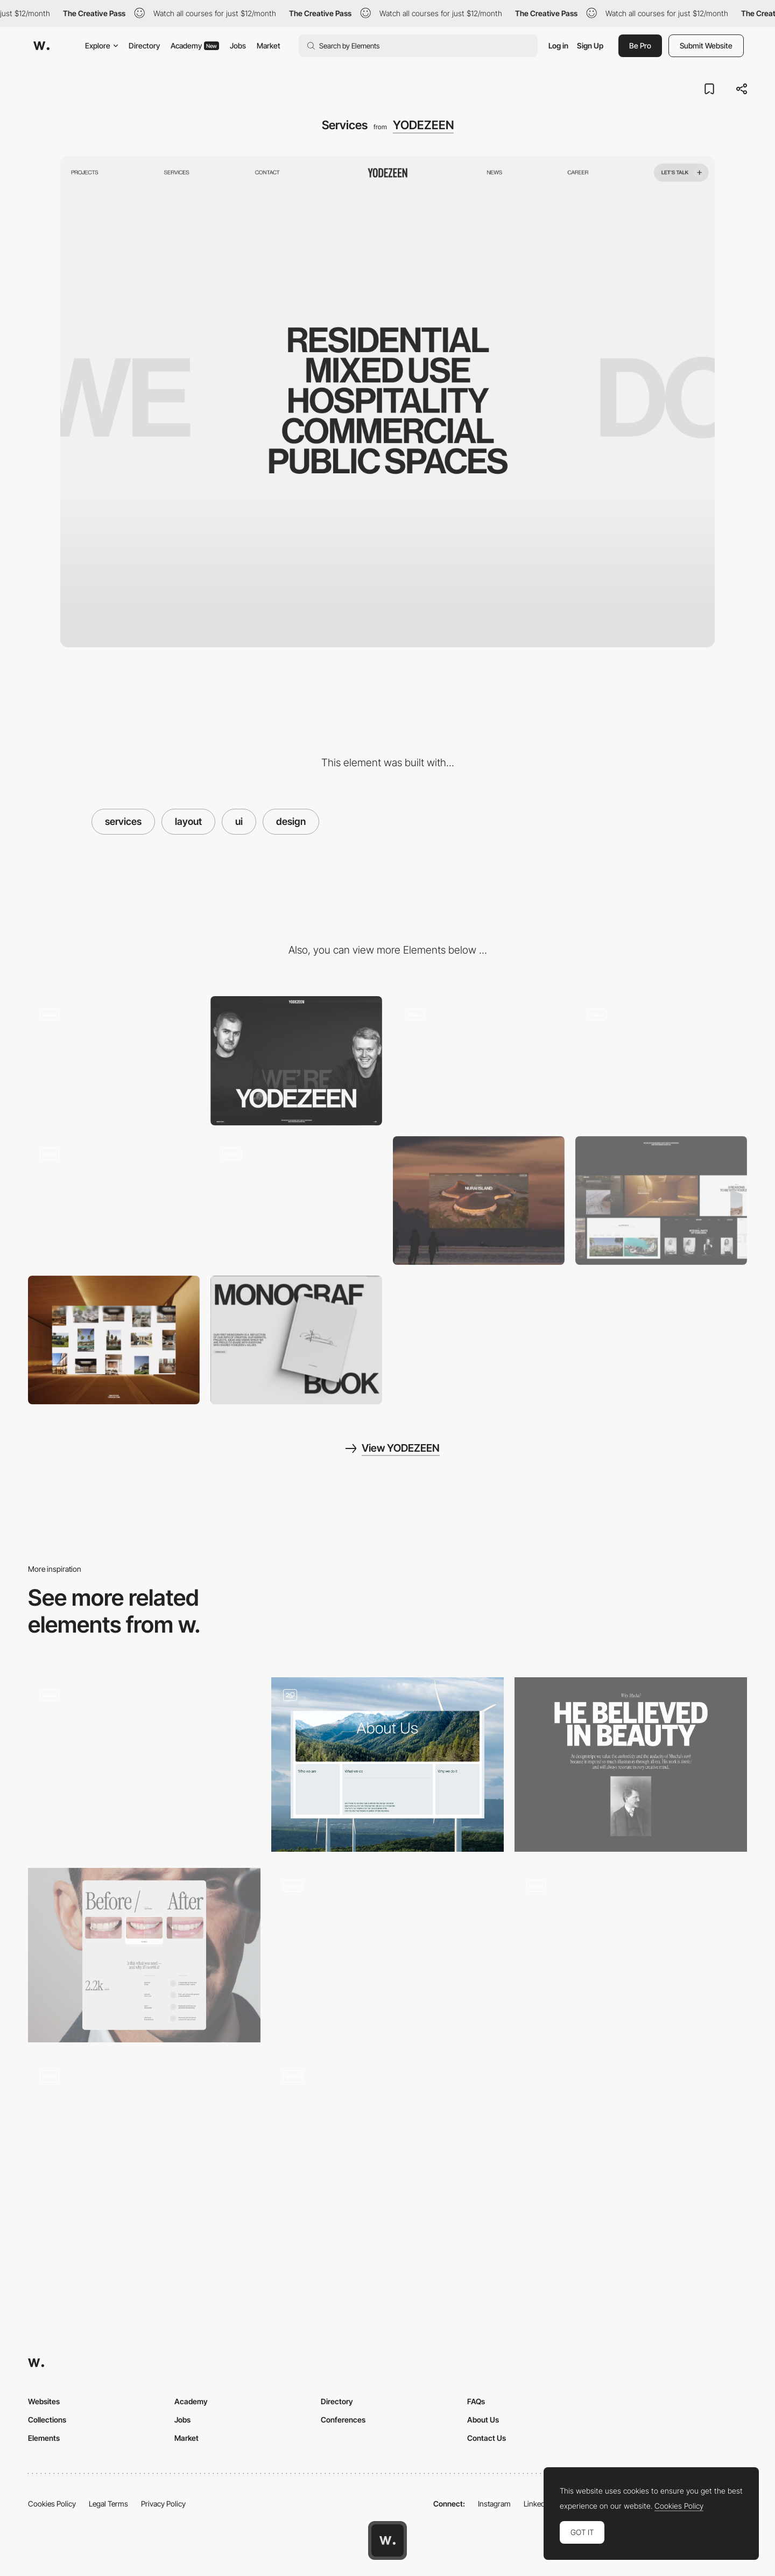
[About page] (296, 1200)
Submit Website (706, 45)
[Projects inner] (661, 1060)
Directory (144, 45)
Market (268, 45)
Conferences (343, 2419)
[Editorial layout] (631, 1764)
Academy (195, 45)
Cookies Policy (52, 2503)
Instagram (494, 2503)
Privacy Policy (163, 2503)
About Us (483, 2419)
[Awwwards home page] (387, 2540)
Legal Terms (108, 2503)
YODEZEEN (423, 125)
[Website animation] (114, 1200)
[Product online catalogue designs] (144, 2142)
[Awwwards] (41, 45)
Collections (47, 2419)
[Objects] (144, 1764)
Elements (44, 2437)
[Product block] (296, 1340)
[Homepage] (114, 1060)
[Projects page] (479, 1060)
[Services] (144, 1955)
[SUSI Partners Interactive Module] (387, 1764)
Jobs (238, 45)
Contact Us (486, 2437)
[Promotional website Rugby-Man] (387, 1955)
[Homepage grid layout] (631, 1955)
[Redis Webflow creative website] (387, 2146)
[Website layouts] (661, 1200)
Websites (44, 2401)
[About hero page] (296, 1060)
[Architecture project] (479, 1200)
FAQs (476, 2401)
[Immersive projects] (114, 1340)
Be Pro (640, 45)
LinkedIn (537, 2503)
